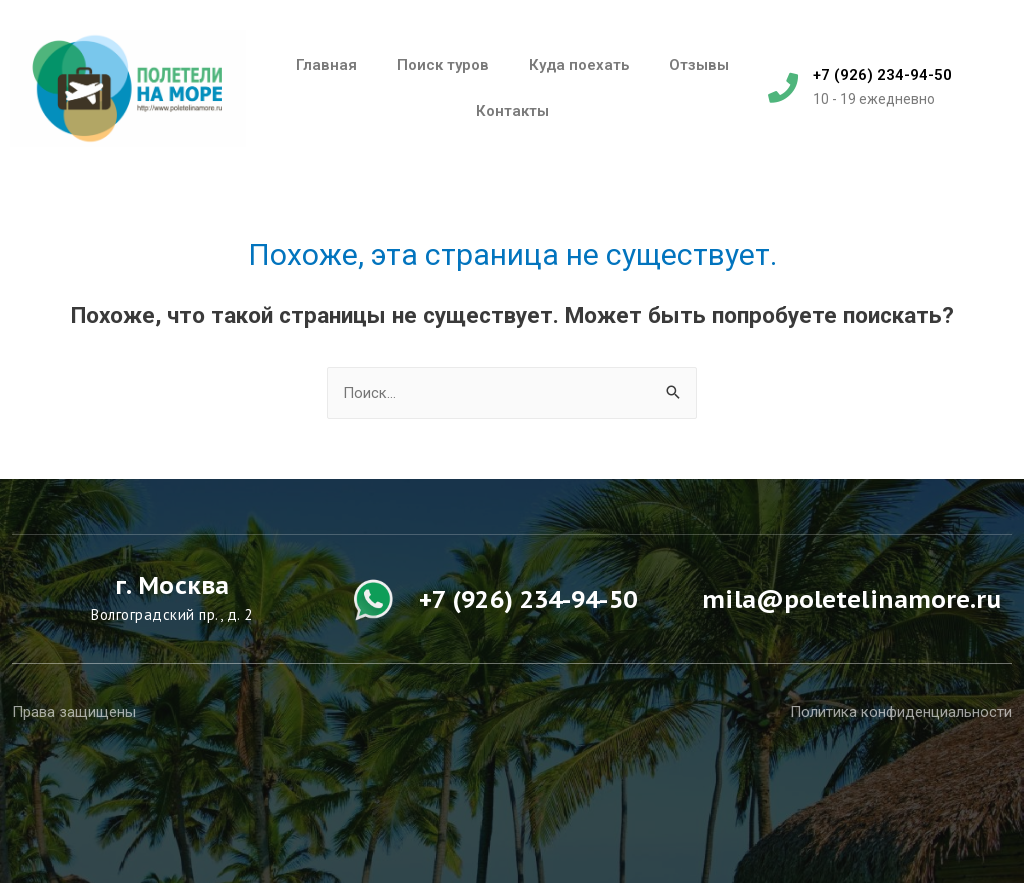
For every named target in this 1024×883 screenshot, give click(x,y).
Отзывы (699, 65)
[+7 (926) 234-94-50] (783, 88)
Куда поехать (579, 65)
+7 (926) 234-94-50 (882, 75)
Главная (326, 65)
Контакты (512, 111)
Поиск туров (443, 65)
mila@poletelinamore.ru (851, 599)
